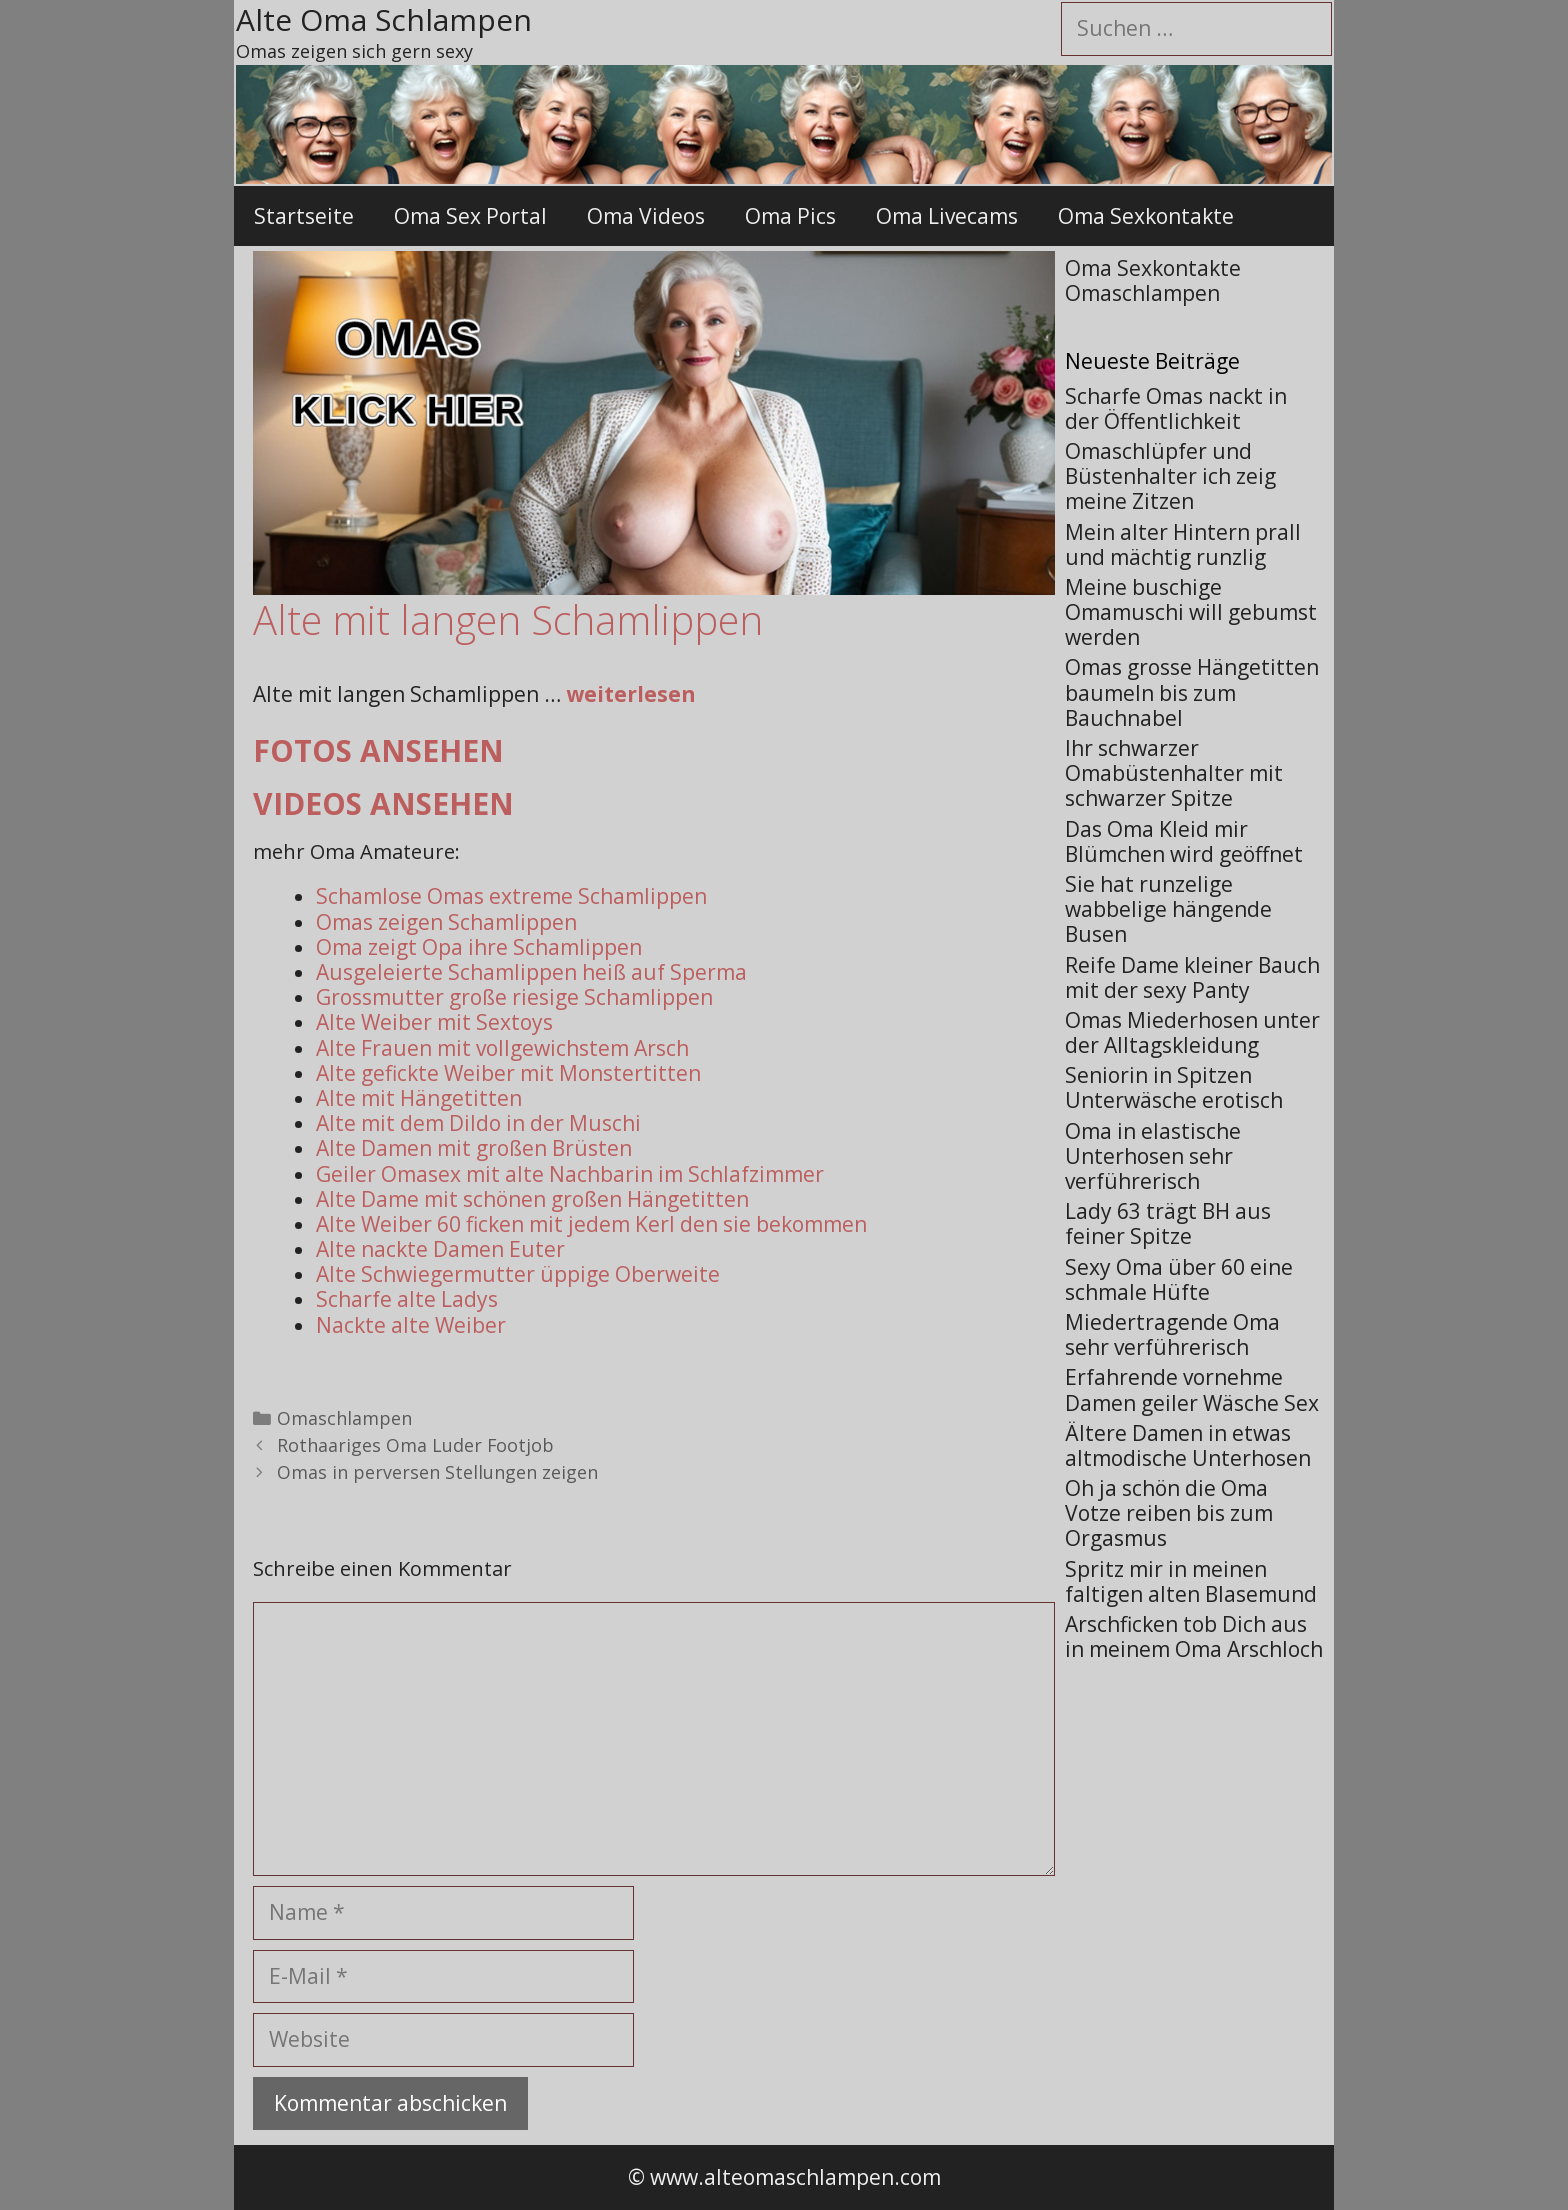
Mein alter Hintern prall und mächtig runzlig (1183, 544)
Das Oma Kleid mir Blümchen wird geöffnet (1184, 841)
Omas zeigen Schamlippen (446, 922)
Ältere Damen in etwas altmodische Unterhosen (1188, 1445)
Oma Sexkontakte (1146, 216)
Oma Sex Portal (470, 216)
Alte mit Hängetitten (419, 1098)
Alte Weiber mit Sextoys (434, 1022)
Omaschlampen (344, 1418)
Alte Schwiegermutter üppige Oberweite (518, 1274)
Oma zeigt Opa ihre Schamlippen (479, 947)
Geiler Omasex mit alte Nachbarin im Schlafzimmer (570, 1174)
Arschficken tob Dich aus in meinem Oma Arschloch (1194, 1636)
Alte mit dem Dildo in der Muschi (478, 1123)
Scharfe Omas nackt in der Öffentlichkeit (1176, 408)
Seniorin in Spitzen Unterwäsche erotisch (1174, 1087)
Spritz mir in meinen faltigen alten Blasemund (1191, 1581)
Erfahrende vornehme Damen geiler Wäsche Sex (1192, 1389)
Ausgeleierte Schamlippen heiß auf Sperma (531, 972)
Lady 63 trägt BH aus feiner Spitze (1168, 1223)
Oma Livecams (947, 216)
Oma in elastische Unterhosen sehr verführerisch (1153, 1156)
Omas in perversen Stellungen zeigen (437, 1472)
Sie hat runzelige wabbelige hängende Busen (1168, 909)
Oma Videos (646, 216)
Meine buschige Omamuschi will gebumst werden (1191, 612)
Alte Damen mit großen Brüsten (474, 1148)
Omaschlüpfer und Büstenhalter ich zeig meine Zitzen (1170, 476)
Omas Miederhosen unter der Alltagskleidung (1192, 1032)
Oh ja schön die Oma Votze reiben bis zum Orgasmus (1169, 1513)
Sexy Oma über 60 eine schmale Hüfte (1179, 1279)
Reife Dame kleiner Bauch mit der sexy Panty (1192, 977)
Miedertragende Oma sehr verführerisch (1172, 1334)
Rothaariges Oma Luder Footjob (415, 1445)
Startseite (304, 216)
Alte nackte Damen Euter (440, 1249)
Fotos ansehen (378, 750)
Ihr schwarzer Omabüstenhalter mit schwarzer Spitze (1174, 773)
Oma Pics (790, 216)
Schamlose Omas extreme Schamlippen (511, 896)
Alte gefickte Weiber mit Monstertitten (508, 1073)
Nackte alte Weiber (411, 1325)
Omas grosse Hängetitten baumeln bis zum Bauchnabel (1192, 692)
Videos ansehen (383, 803)
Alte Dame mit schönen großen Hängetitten (532, 1199)
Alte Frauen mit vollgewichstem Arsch (502, 1048)
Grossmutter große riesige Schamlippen (514, 997)
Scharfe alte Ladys (407, 1299)
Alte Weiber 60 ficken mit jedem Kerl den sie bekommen (591, 1224)
